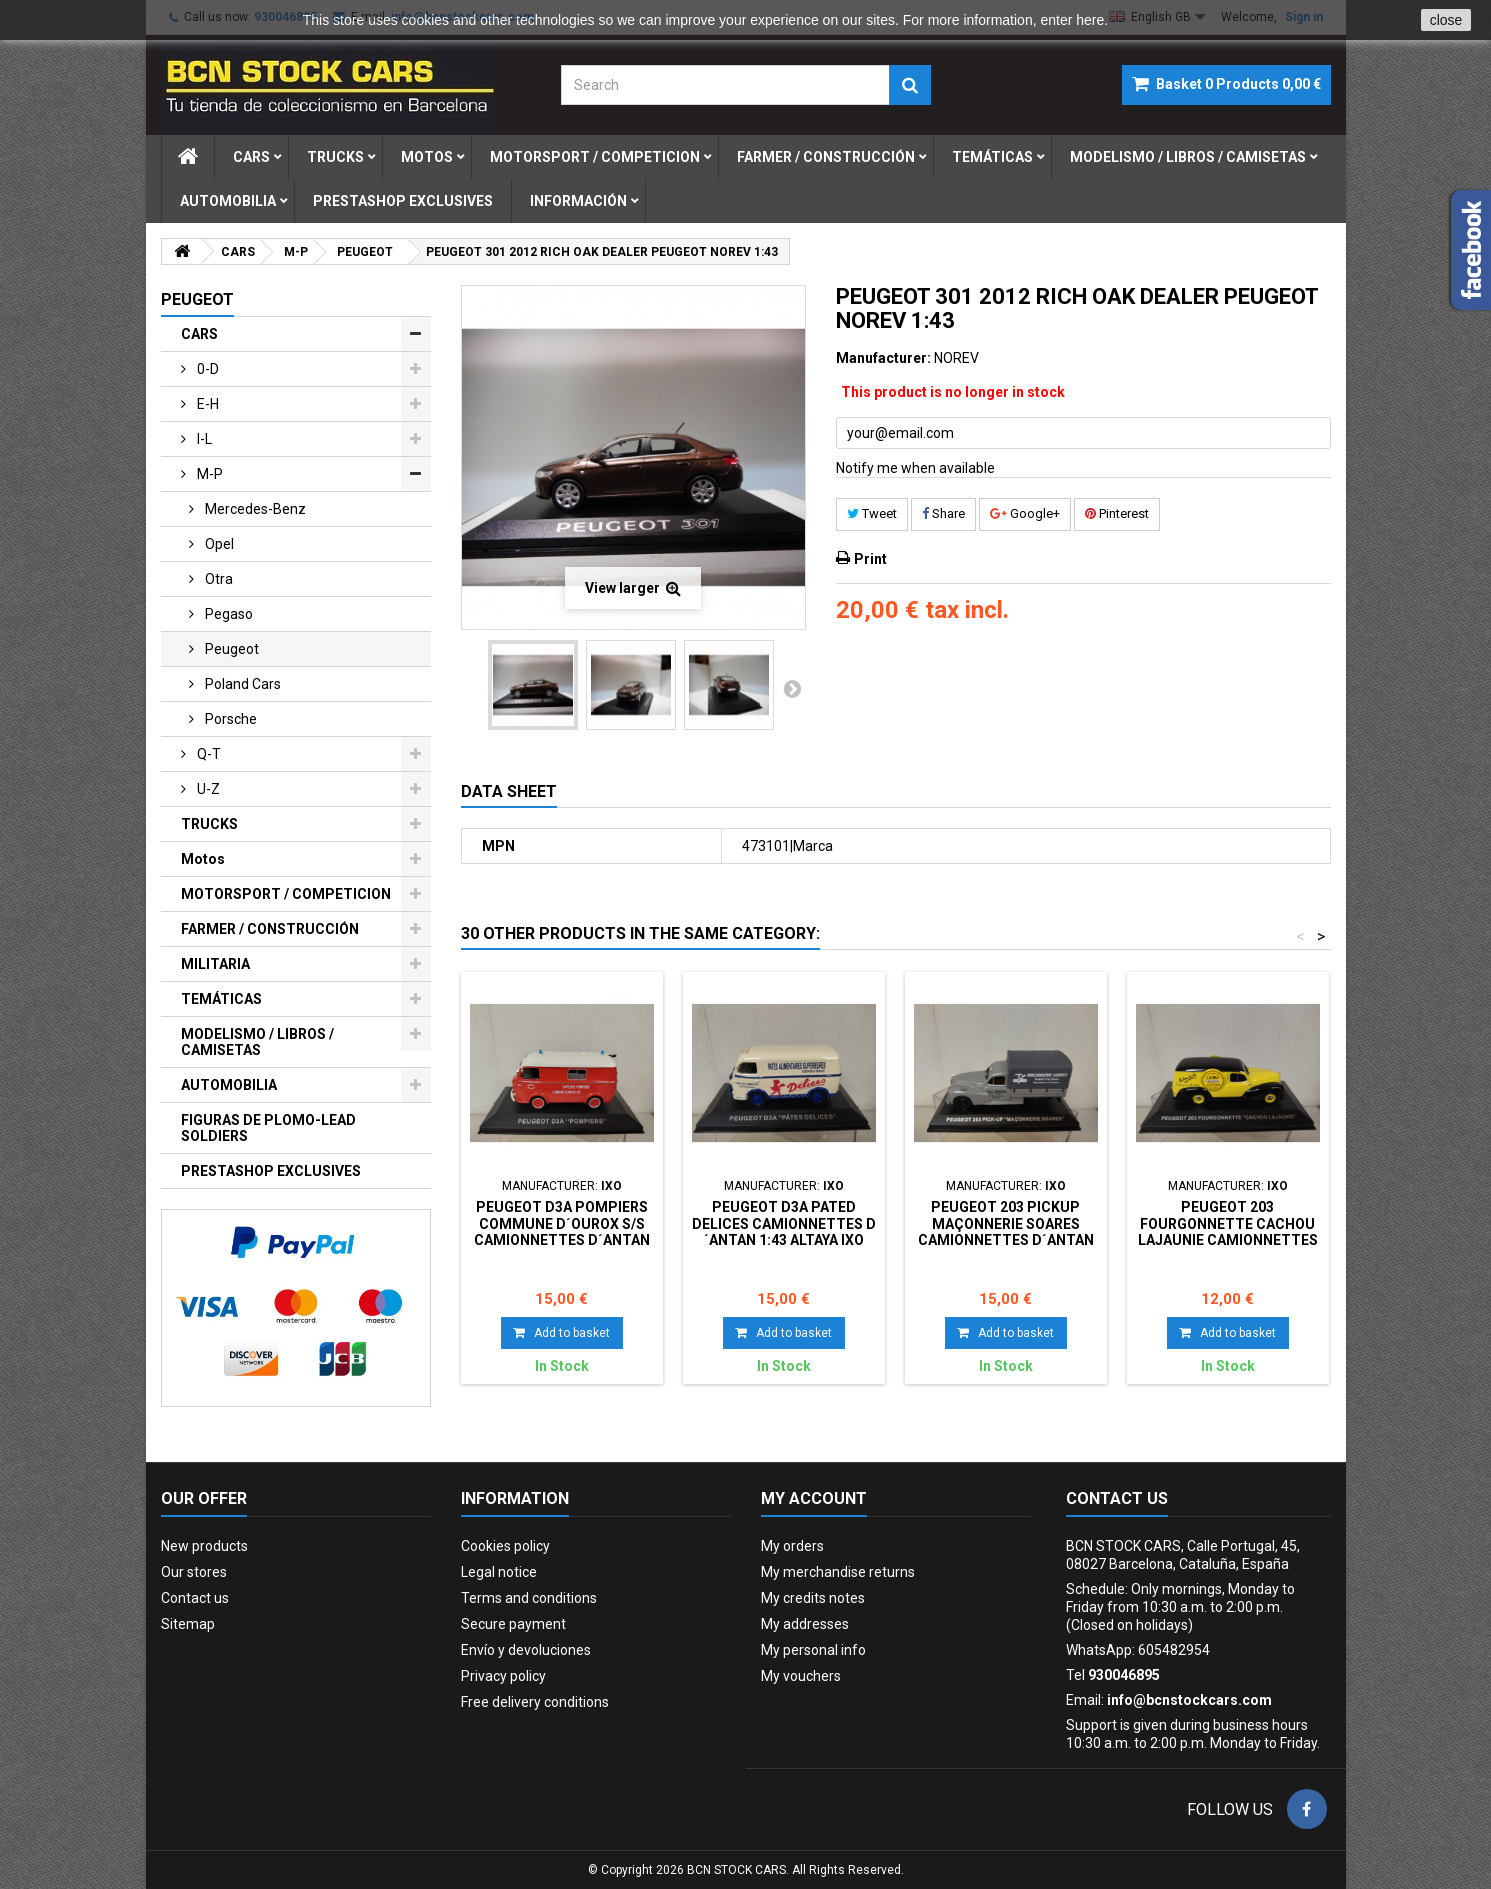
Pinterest (1117, 513)
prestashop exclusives (403, 201)
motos (427, 157)
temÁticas (992, 157)
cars (251, 157)
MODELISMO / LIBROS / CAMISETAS (257, 1042)
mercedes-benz (254, 509)
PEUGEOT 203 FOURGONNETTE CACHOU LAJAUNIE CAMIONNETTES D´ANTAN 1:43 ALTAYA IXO (1228, 1231)
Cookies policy (505, 1546)
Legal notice (499, 1572)
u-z (207, 789)
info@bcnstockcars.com (1189, 1700)
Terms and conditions (529, 1598)
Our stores (194, 1572)
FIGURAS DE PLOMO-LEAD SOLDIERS (268, 1128)
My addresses (805, 1624)
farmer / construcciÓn (826, 157)
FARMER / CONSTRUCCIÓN (270, 929)
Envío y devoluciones (526, 1650)
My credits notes (813, 1598)
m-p (208, 474)
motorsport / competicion (595, 157)
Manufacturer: (883, 358)
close (1446, 20)
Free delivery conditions (535, 1702)
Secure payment (513, 1624)
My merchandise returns (838, 1572)
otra (217, 579)
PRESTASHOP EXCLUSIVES (271, 1171)
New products (204, 1546)
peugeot (230, 649)
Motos (203, 859)
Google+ (1025, 513)
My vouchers (801, 1676)
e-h (206, 404)
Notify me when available (915, 468)
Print (870, 559)
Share (943, 513)
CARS (199, 334)
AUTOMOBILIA (229, 1085)
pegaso (227, 614)
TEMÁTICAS (221, 999)
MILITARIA (215, 964)
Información (578, 201)
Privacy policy (503, 1676)
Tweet (872, 513)
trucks (335, 157)
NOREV (956, 358)
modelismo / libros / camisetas (1188, 157)
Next (792, 688)
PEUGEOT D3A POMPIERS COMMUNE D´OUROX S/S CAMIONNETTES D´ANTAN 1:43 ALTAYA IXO (562, 1231)
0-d (206, 369)
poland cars (241, 684)
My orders (792, 1546)
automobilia (228, 201)
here (1090, 20)
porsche (229, 719)
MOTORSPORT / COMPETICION (286, 894)
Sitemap (188, 1624)
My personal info (813, 1650)
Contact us (195, 1598)
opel (218, 544)
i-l (203, 439)
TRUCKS (209, 824)
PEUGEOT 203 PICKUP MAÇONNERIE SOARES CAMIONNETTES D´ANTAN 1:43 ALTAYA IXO (1006, 1231)
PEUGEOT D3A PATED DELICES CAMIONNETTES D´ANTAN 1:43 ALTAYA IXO (784, 1223)
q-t (207, 754)
